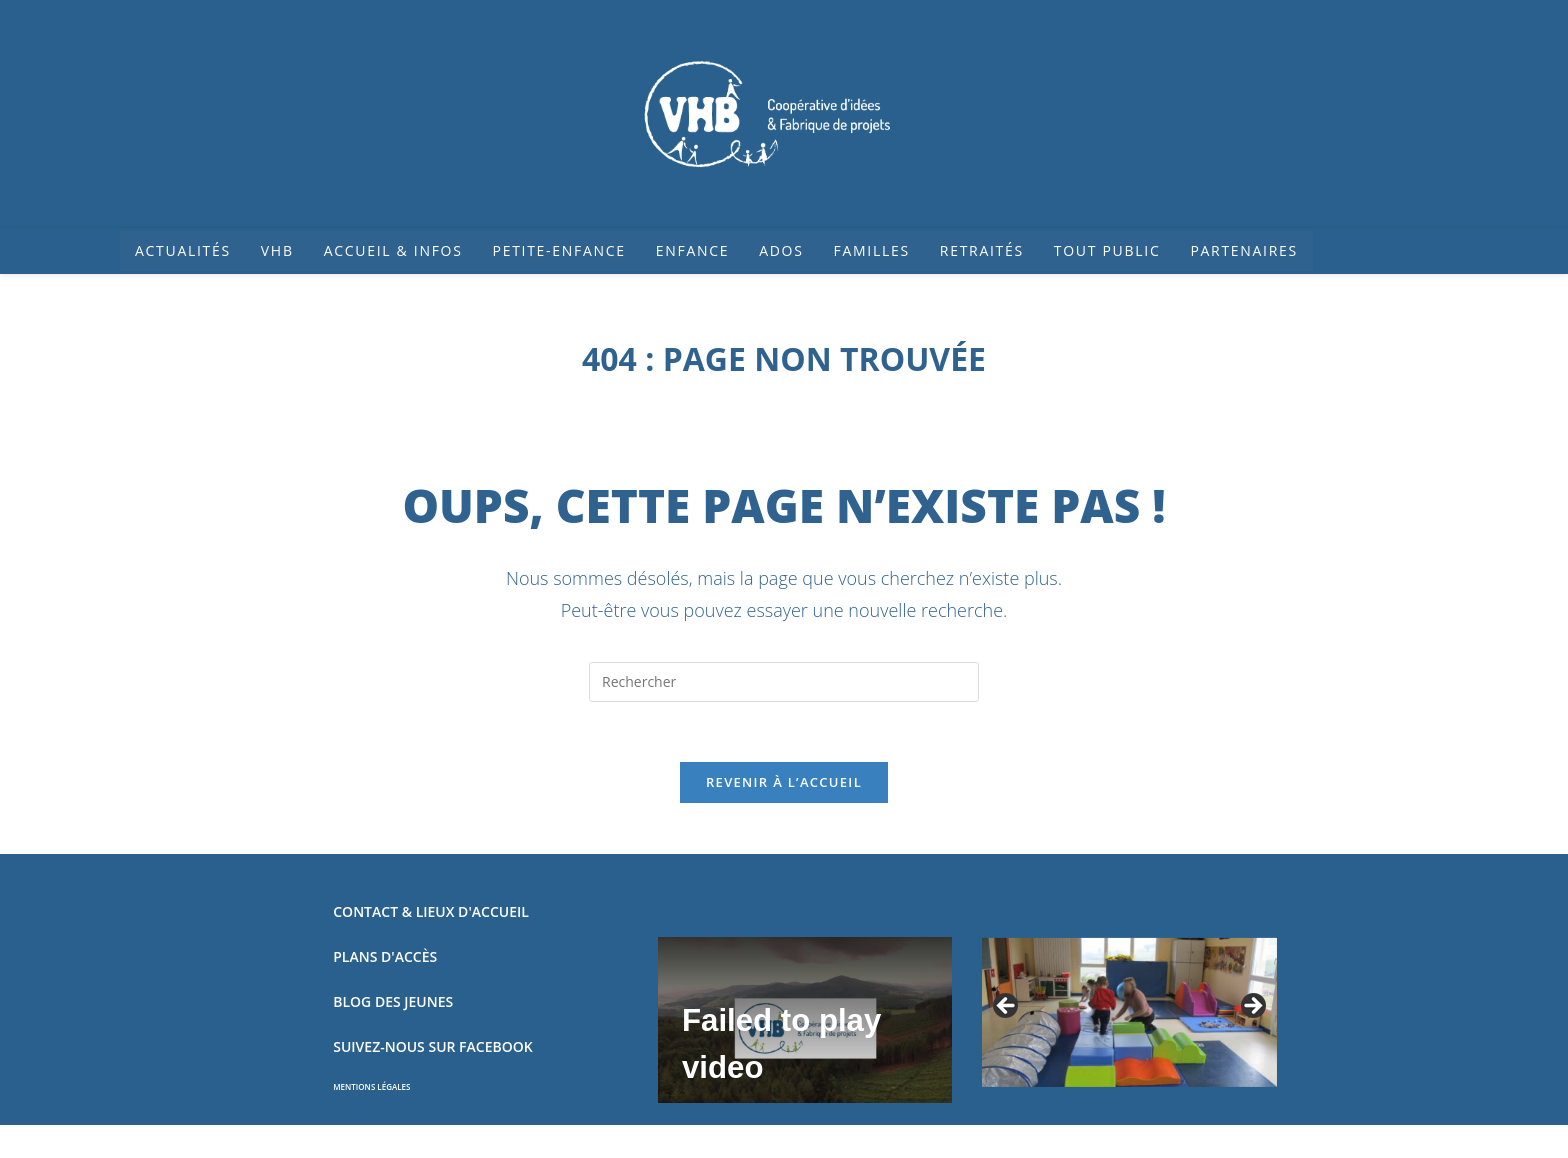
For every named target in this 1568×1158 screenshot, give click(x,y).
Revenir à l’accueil (784, 783)
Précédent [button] (1007, 1008)
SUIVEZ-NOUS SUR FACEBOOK (432, 1047)
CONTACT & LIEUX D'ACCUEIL (431, 912)
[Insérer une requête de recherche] (784, 682)
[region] (1129, 1013)
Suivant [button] (1252, 1008)
